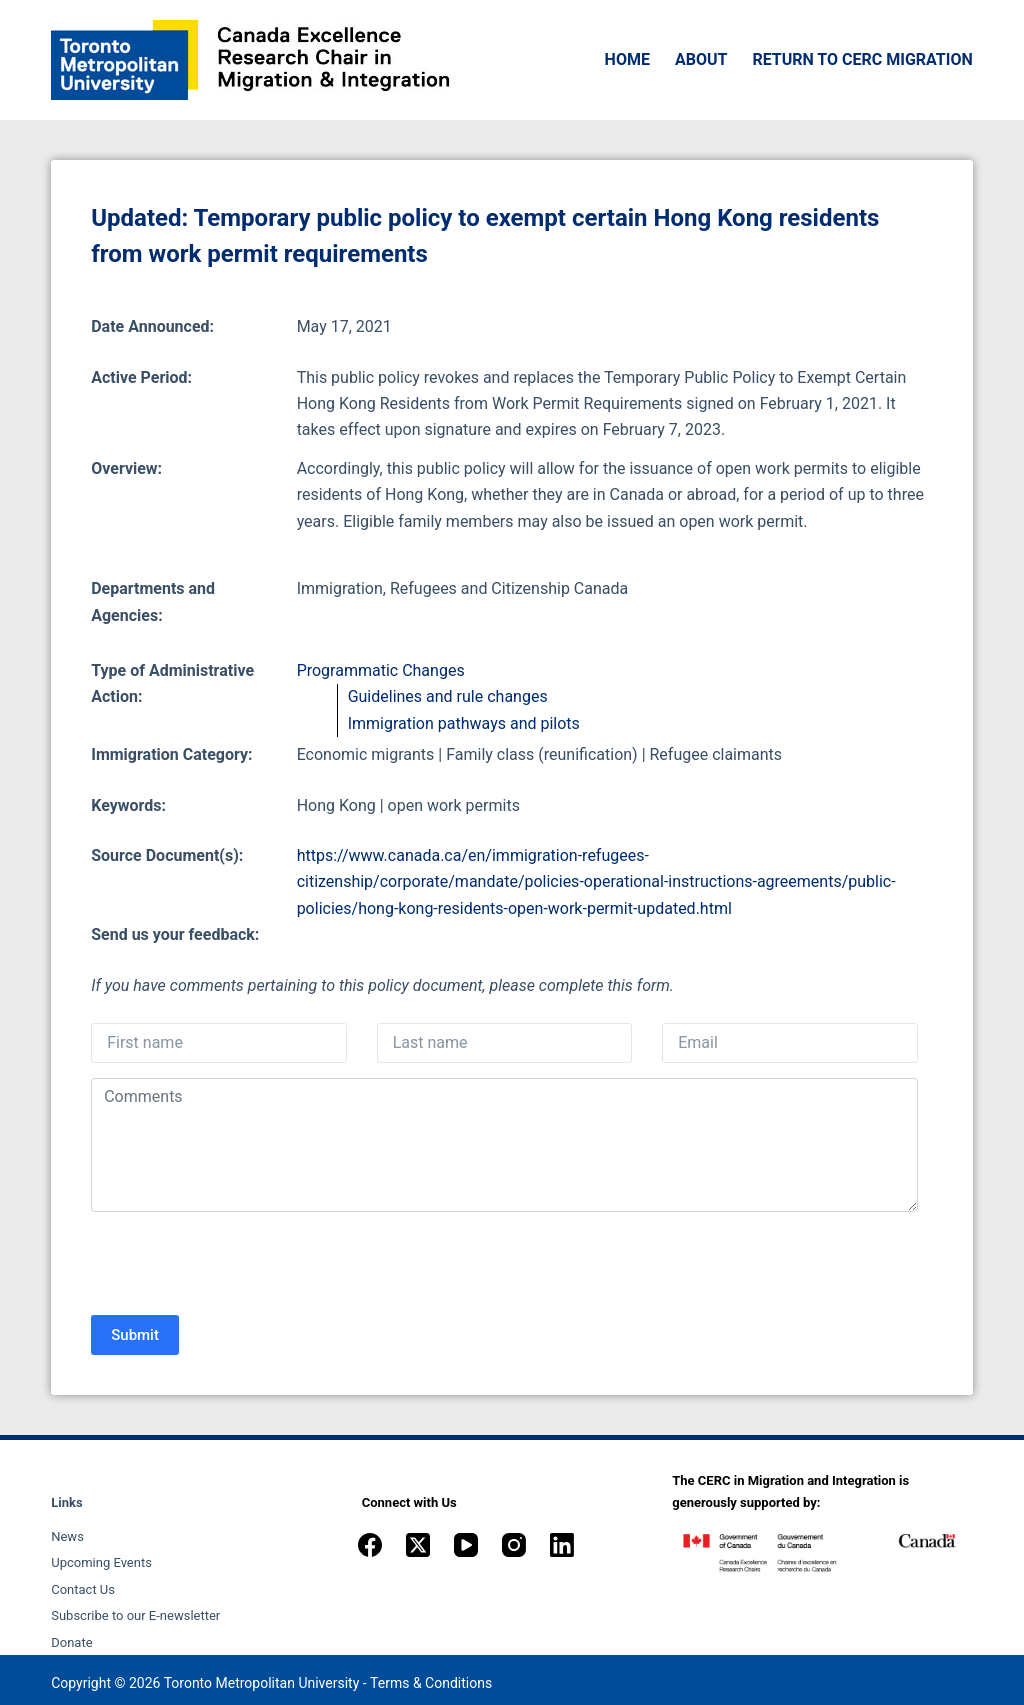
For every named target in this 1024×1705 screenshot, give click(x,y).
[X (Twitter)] (418, 1545)
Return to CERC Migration (862, 59)
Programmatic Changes (381, 670)
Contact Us (83, 1589)
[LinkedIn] (562, 1545)
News (67, 1536)
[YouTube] (466, 1545)
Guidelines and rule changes (448, 696)
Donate (71, 1642)
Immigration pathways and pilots (464, 723)
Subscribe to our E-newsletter (135, 1615)
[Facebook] (370, 1545)
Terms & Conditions (431, 1683)
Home (627, 59)
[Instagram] (514, 1545)
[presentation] (243, 1266)
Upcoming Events (101, 1562)
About (701, 59)
